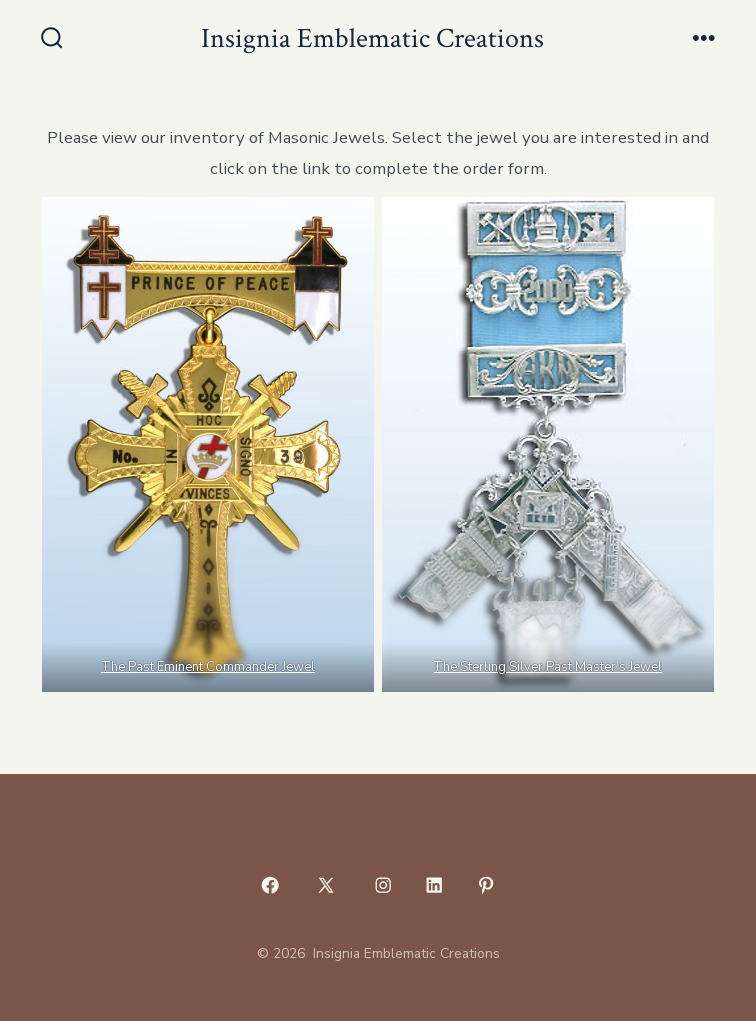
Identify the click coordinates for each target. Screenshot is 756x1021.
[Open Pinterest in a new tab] (486, 885)
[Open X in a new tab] (326, 885)
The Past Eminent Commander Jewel (208, 667)
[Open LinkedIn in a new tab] (435, 885)
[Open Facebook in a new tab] (270, 885)
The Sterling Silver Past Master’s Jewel (548, 667)
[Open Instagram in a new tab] (383, 885)
